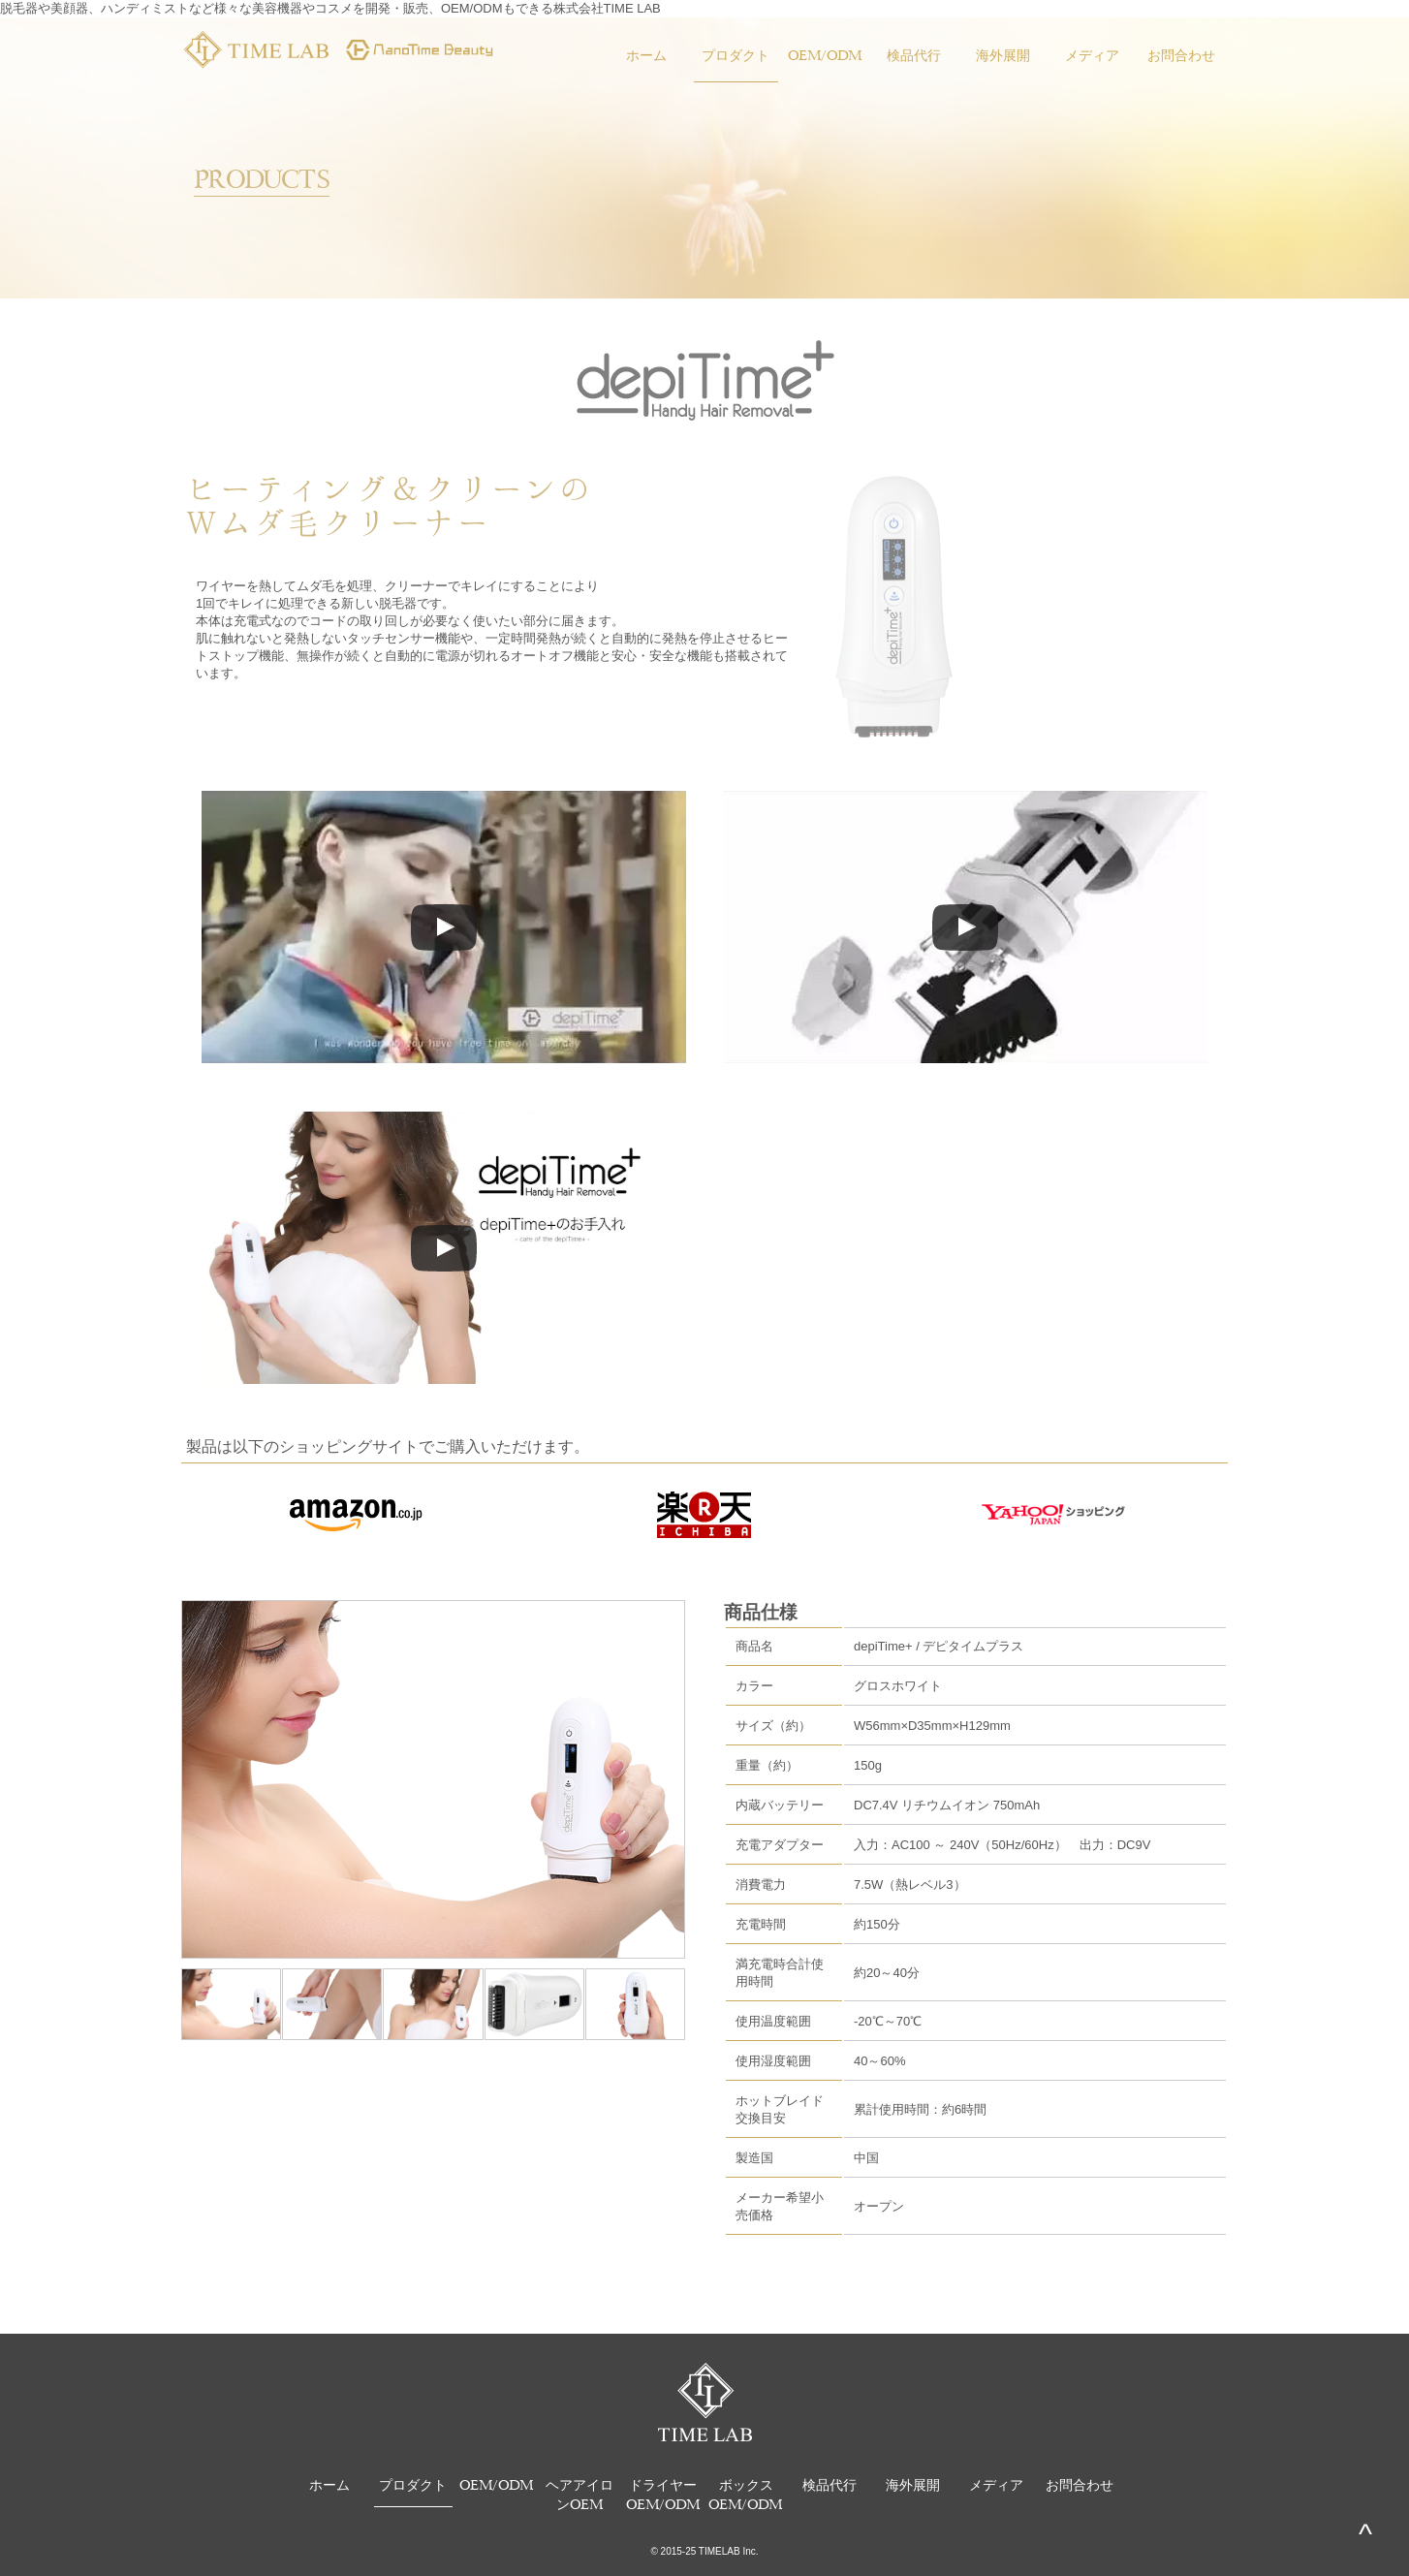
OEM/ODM (825, 54)
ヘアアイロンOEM (579, 2493)
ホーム (646, 54)
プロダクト (735, 54)
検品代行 (914, 54)
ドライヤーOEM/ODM (663, 2493)
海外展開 (1003, 54)
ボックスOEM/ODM (745, 2493)
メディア (1092, 54)
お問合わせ (1181, 54)
